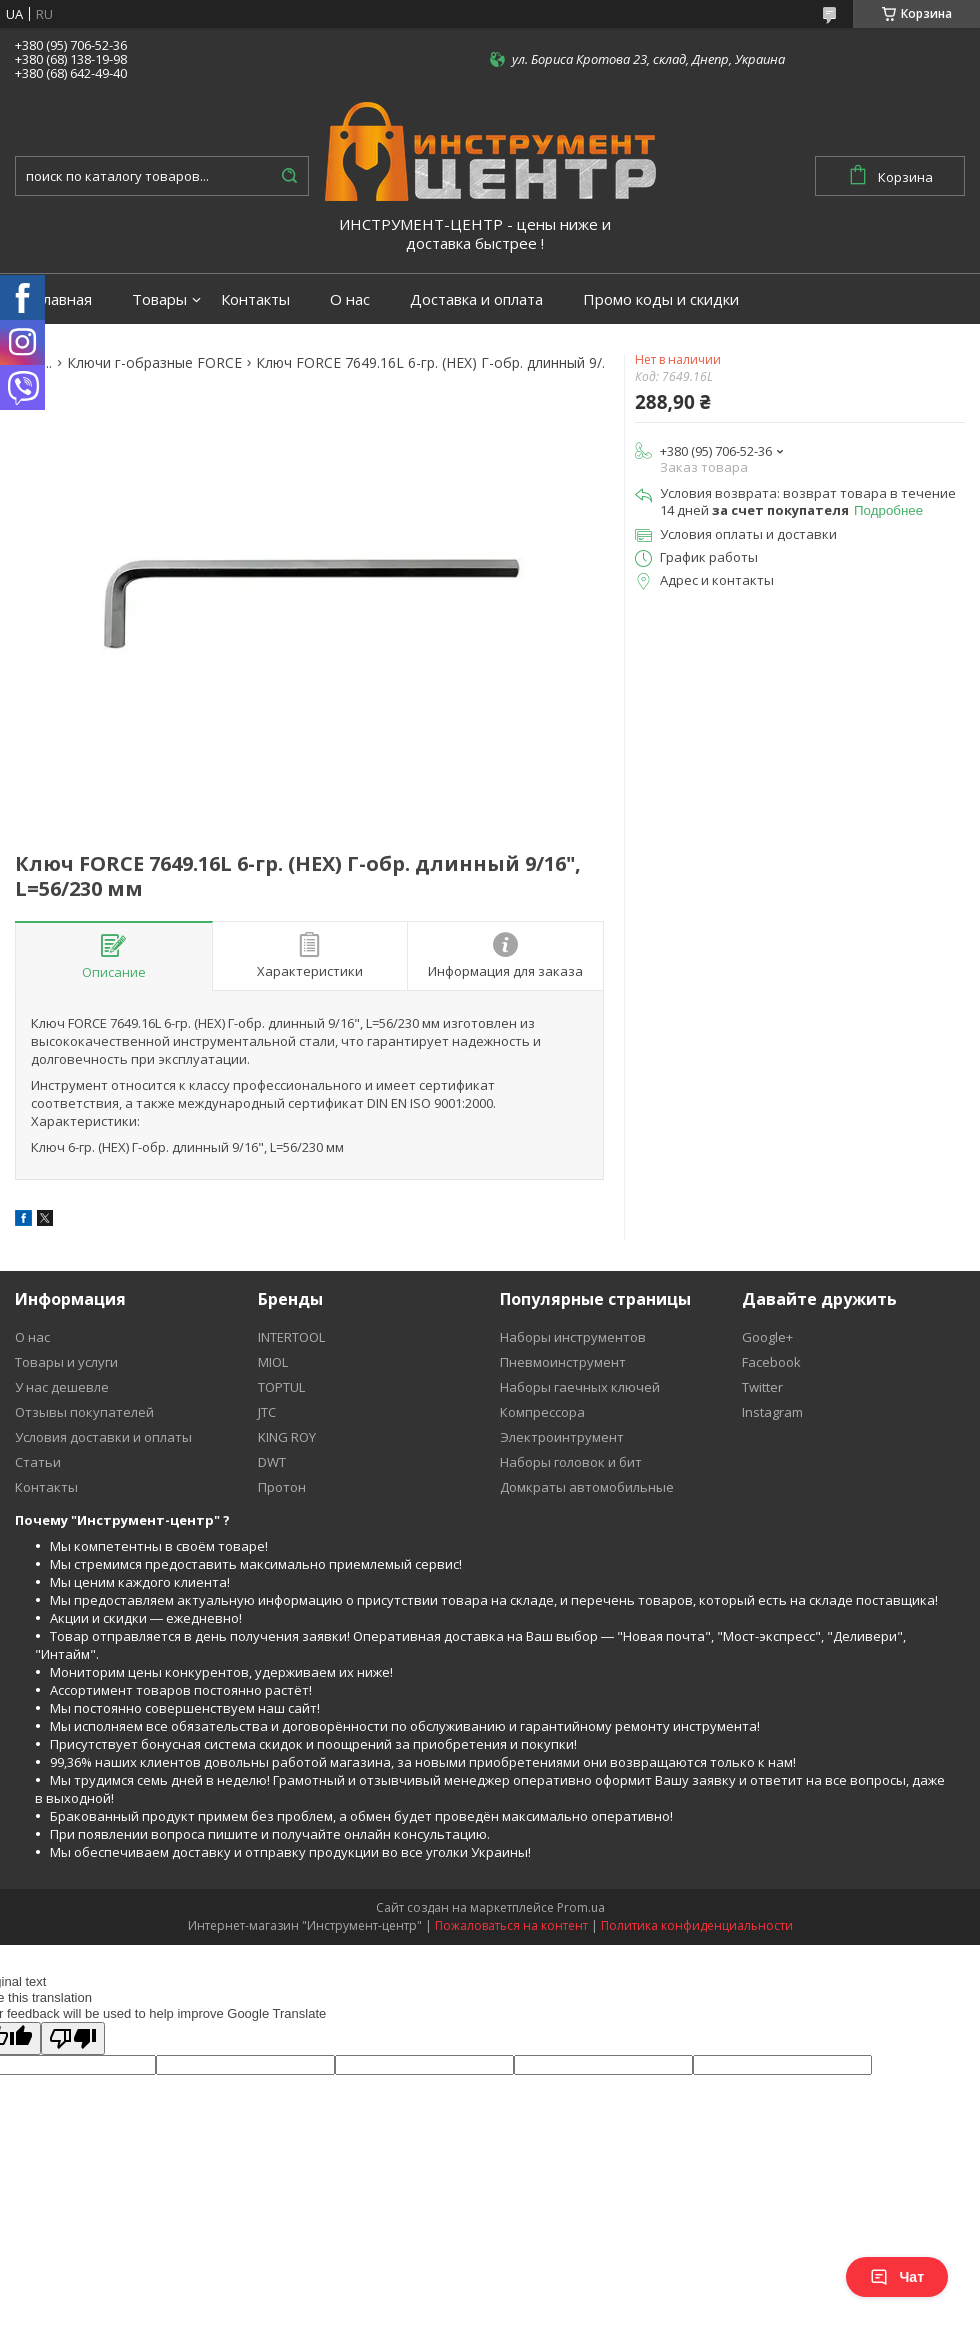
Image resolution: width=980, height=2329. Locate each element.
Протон (282, 1487)
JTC (267, 1412)
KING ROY (287, 1437)
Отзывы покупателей (84, 1412)
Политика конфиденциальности (697, 1925)
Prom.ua (581, 1907)
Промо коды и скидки (661, 299)
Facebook (771, 1362)
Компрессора (542, 1412)
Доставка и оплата (476, 299)
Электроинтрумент (562, 1437)
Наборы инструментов (573, 1337)
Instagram (772, 1412)
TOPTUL (281, 1387)
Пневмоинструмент (563, 1362)
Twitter (762, 1387)
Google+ (767, 1337)
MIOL (273, 1362)
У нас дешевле (62, 1387)
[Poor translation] (73, 2038)
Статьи (38, 1462)
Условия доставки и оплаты (103, 1437)
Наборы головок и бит (571, 1462)
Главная (63, 299)
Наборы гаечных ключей (580, 1387)
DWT (272, 1462)
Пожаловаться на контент (511, 1925)
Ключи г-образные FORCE (154, 363)
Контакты (255, 299)
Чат (897, 2277)
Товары (159, 299)
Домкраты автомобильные (587, 1487)
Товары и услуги (66, 1362)
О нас (350, 299)
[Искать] (289, 176)
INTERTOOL (291, 1337)
